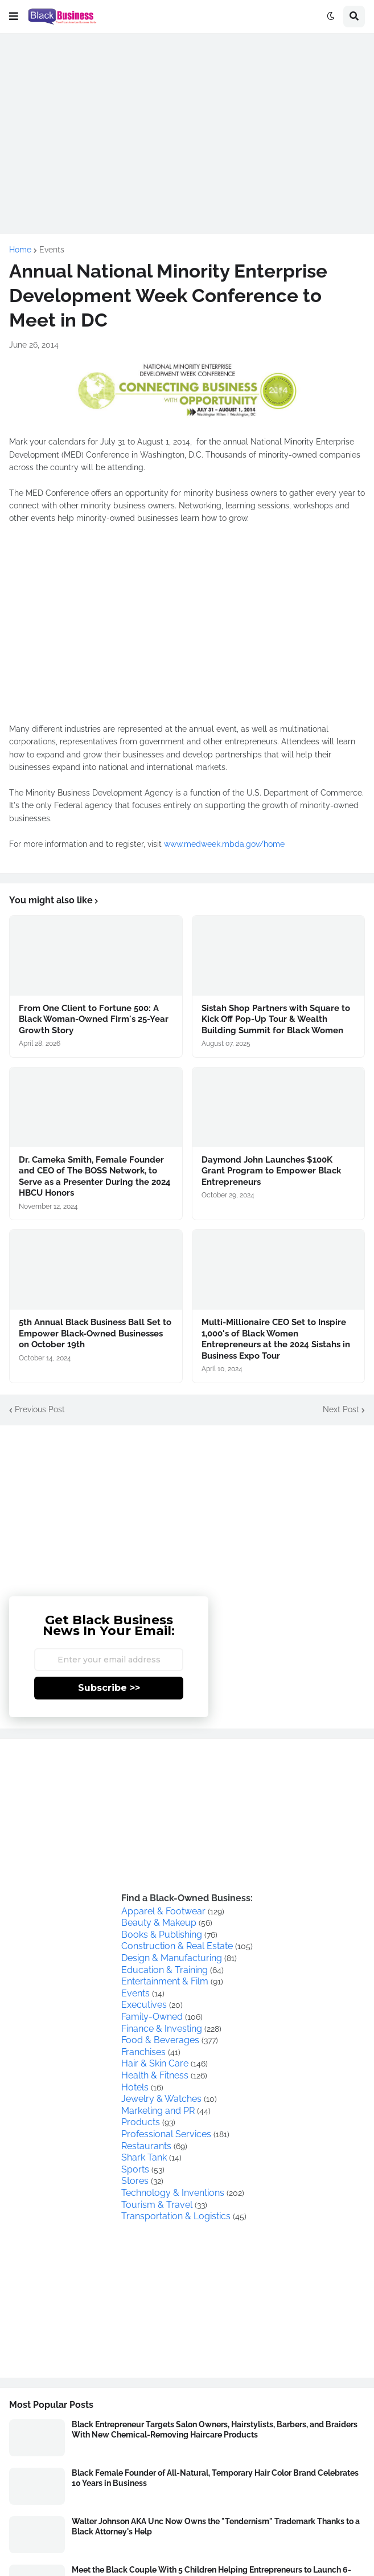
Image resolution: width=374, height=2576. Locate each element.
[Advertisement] (187, 122)
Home (20, 250)
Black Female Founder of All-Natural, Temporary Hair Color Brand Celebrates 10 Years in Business (215, 2478)
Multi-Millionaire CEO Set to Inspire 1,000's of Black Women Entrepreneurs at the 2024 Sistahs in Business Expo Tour (276, 1339)
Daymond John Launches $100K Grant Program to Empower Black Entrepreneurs (271, 1171)
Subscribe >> (109, 1687)
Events (51, 250)
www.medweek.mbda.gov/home (224, 844)
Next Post (341, 1409)
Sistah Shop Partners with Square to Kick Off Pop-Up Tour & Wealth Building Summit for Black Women (276, 1019)
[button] (13, 16)
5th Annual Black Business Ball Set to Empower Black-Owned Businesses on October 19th (95, 1333)
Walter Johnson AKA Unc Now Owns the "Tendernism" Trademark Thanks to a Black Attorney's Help (216, 2526)
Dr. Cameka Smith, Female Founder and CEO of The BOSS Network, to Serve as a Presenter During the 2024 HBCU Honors (95, 1177)
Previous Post (40, 1409)
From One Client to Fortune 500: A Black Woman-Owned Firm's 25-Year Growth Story (93, 1019)
